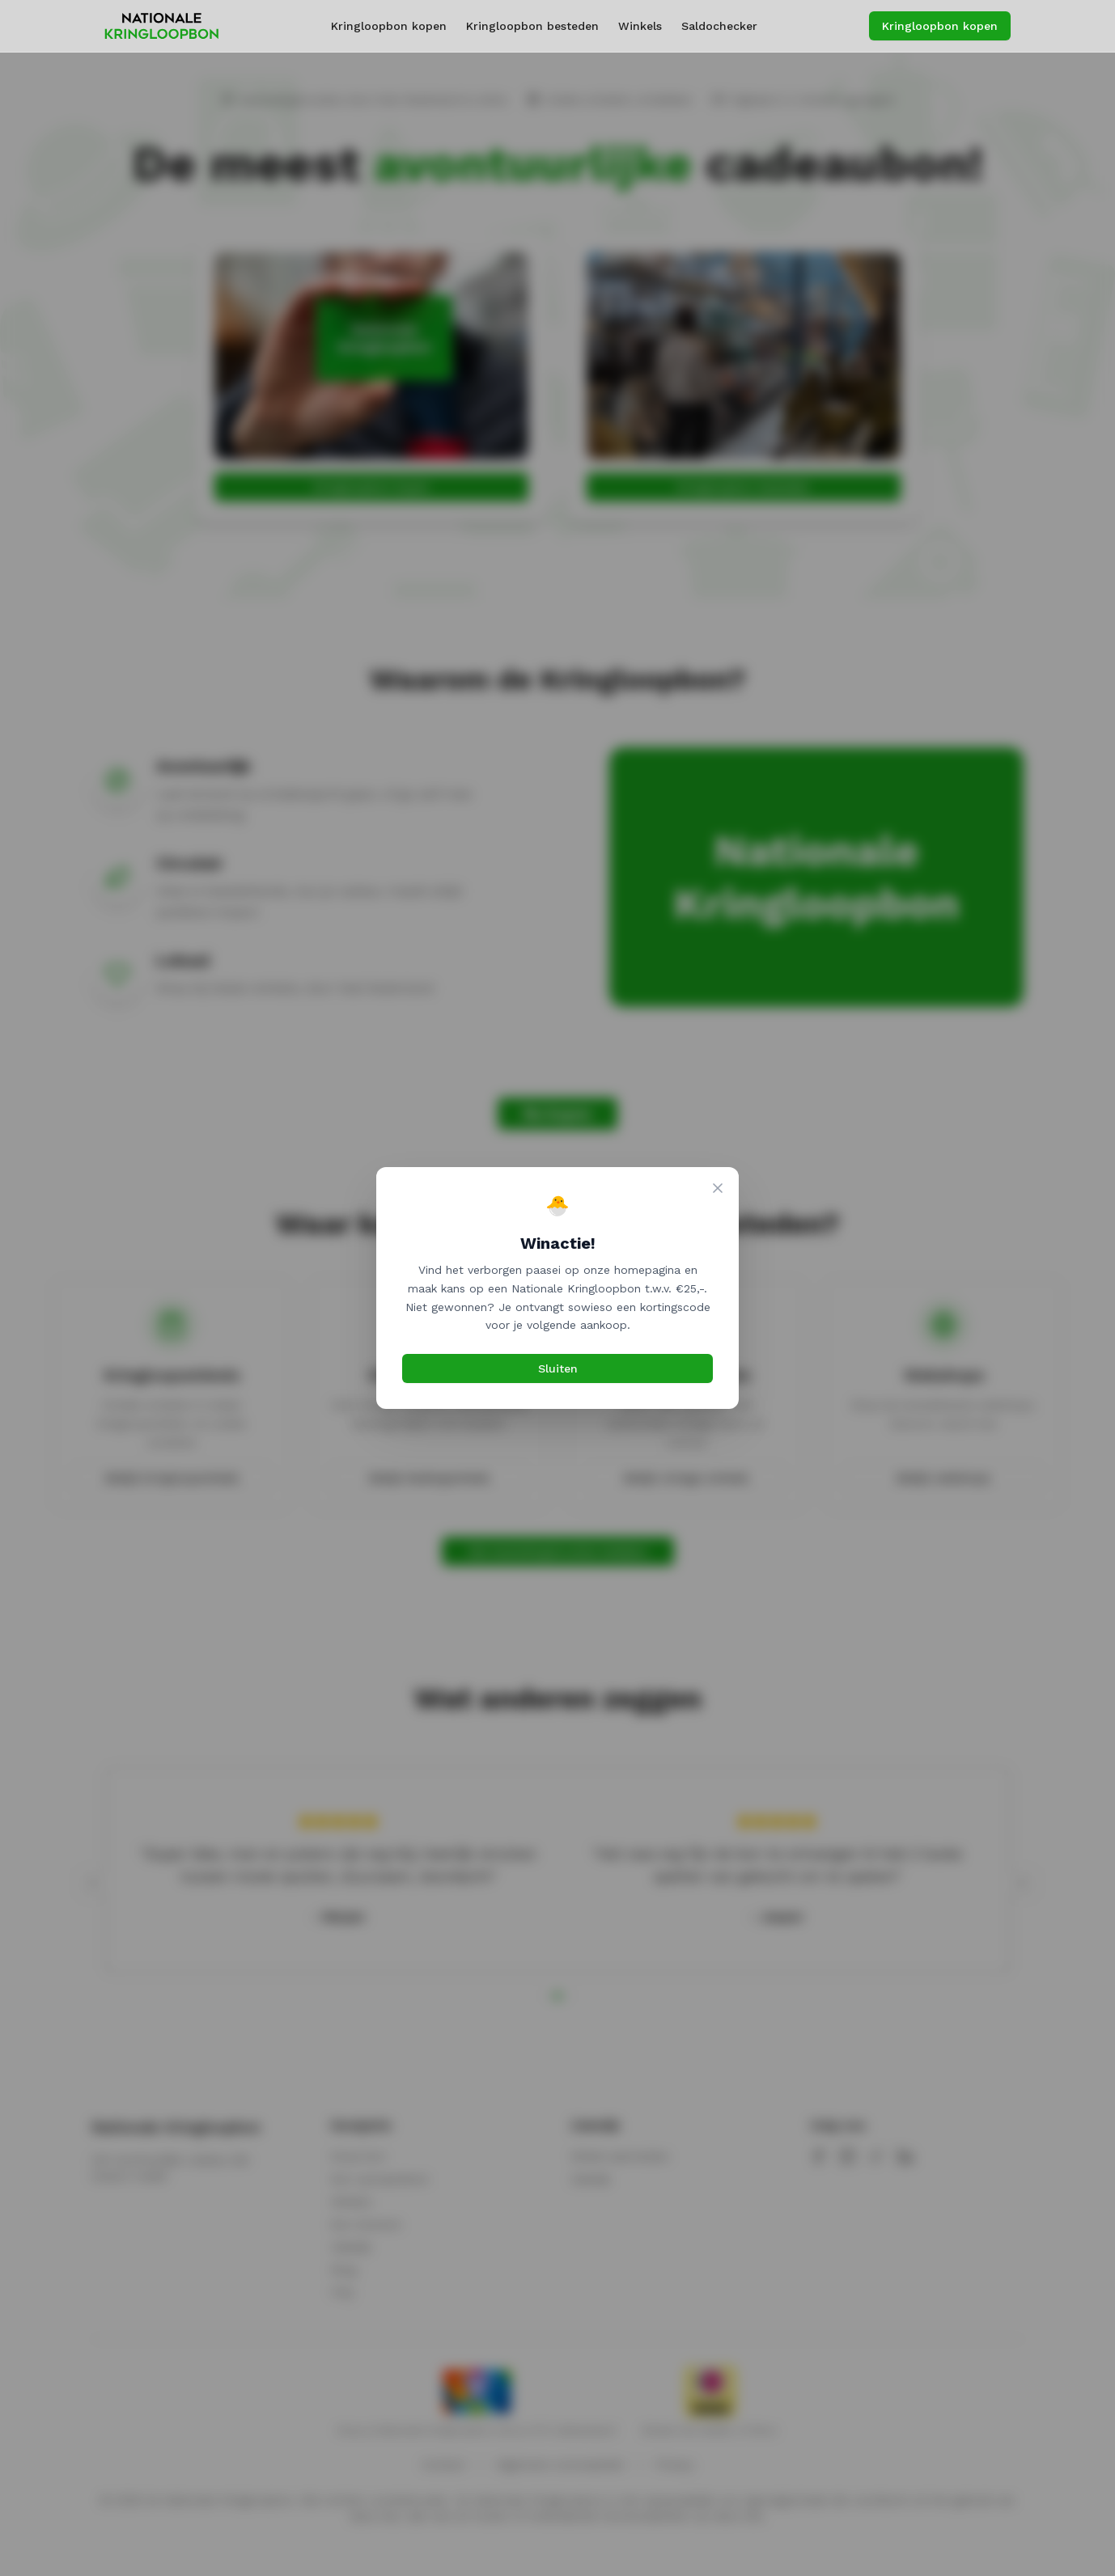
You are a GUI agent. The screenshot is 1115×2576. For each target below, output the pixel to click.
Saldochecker (719, 25)
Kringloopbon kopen (389, 25)
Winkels (640, 25)
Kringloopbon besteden (532, 25)
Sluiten (558, 1368)
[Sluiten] (718, 1188)
